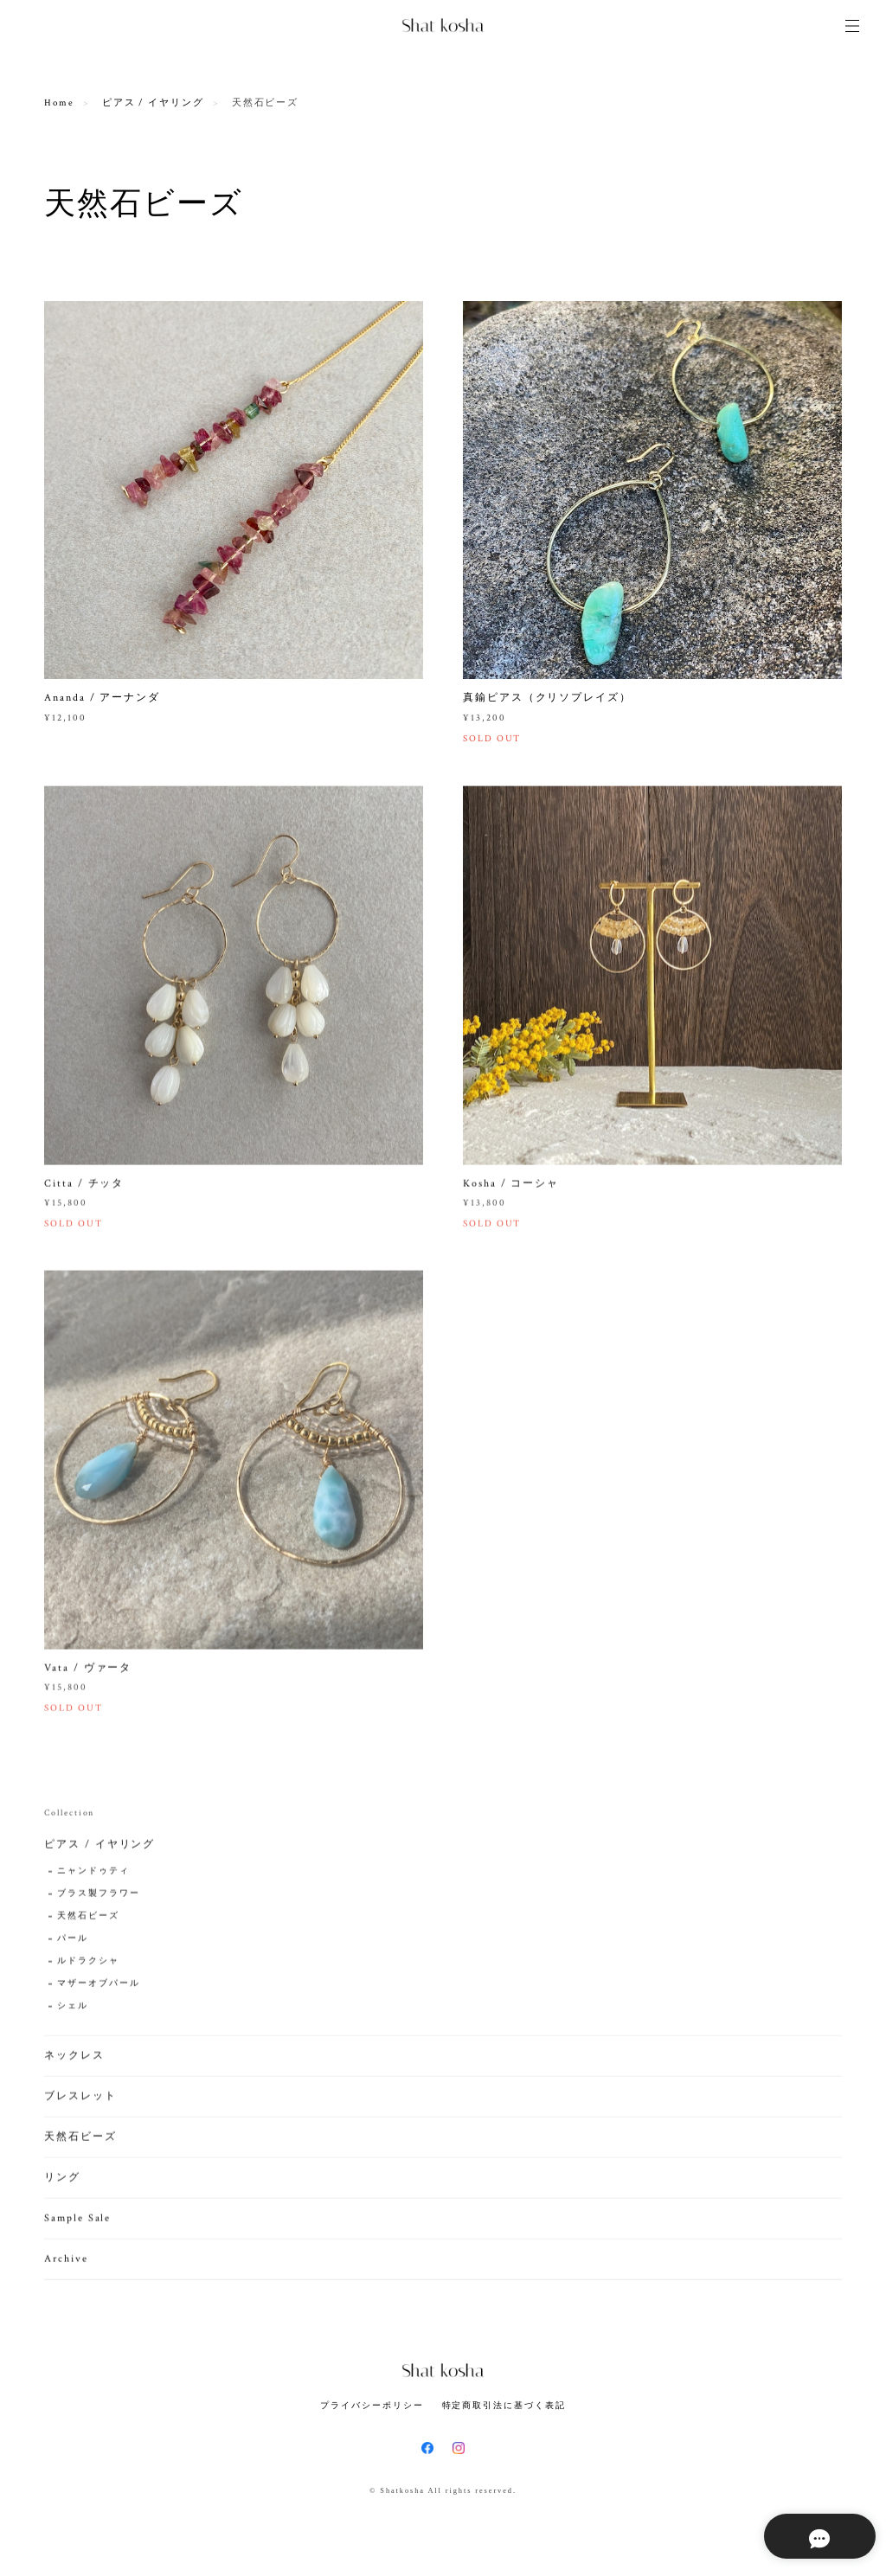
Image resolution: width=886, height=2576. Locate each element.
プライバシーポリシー (371, 2405)
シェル (72, 2010)
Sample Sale (77, 2222)
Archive (65, 2263)
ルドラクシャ (88, 1965)
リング (62, 2182)
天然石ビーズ (88, 1920)
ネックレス (74, 2060)
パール (72, 1943)
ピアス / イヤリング (153, 103)
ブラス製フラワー (98, 1898)
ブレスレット (80, 2100)
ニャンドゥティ (93, 1875)
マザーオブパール (98, 1988)
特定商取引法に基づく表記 (504, 2405)
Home (59, 103)
